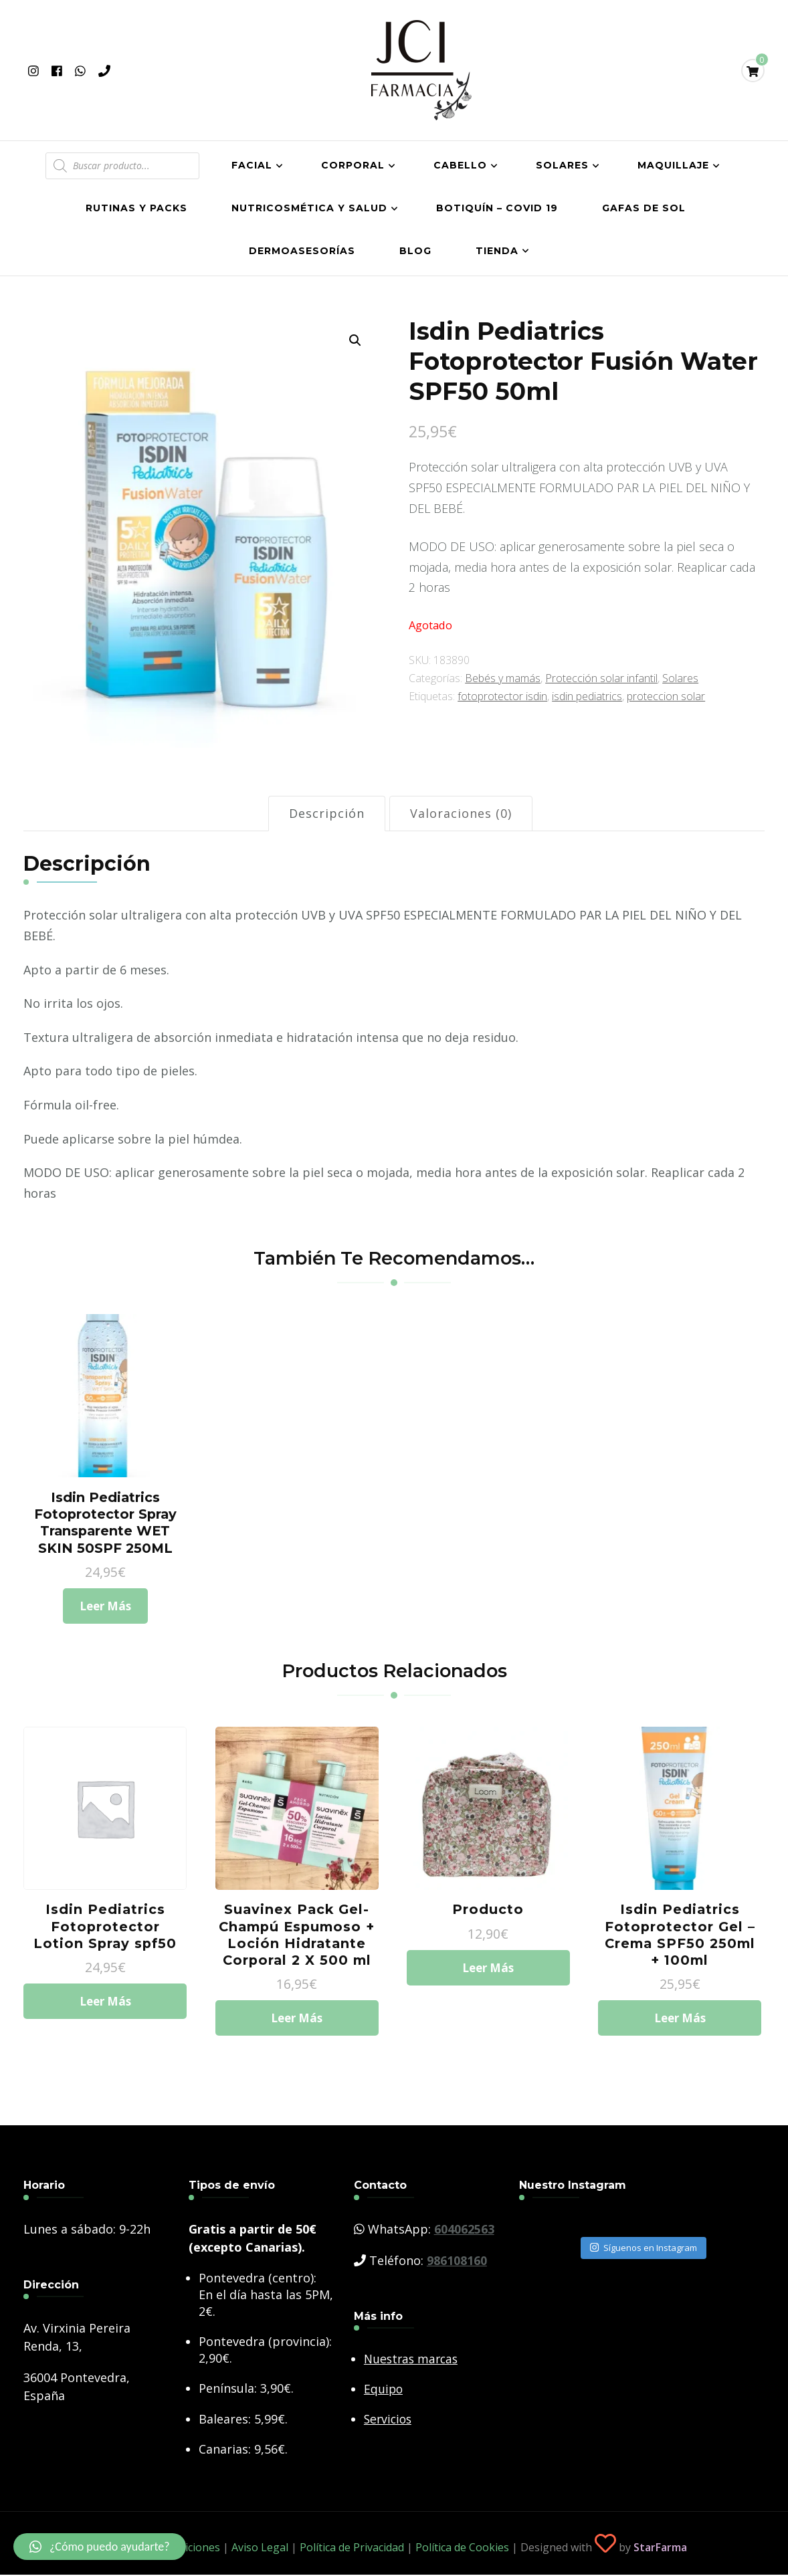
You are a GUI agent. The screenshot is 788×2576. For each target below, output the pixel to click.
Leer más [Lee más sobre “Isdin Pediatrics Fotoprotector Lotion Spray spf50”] (105, 2010)
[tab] (326, 813)
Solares (562, 165)
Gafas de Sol (644, 208)
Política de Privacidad (352, 2558)
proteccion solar (666, 696)
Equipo (384, 2399)
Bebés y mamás (502, 678)
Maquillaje (673, 165)
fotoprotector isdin (502, 696)
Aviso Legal (259, 2558)
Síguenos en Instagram (643, 2258)
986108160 (457, 2271)
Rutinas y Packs (136, 208)
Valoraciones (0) (461, 813)
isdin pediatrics (587, 696)
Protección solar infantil (601, 678)
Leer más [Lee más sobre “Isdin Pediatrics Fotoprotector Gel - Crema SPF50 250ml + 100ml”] (680, 2028)
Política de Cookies (462, 2558)
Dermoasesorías (302, 251)
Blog (415, 251)
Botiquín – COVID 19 (497, 208)
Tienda (497, 251)
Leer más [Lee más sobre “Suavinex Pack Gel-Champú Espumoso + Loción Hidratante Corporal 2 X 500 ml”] (296, 2028)
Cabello (460, 165)
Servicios (389, 2430)
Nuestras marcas (413, 2369)
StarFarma (660, 2558)
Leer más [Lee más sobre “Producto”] (488, 1976)
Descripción (327, 813)
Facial (251, 165)
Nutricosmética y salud (309, 208)
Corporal (353, 165)
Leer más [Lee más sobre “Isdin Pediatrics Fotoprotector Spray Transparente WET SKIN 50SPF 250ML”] (105, 1610)
